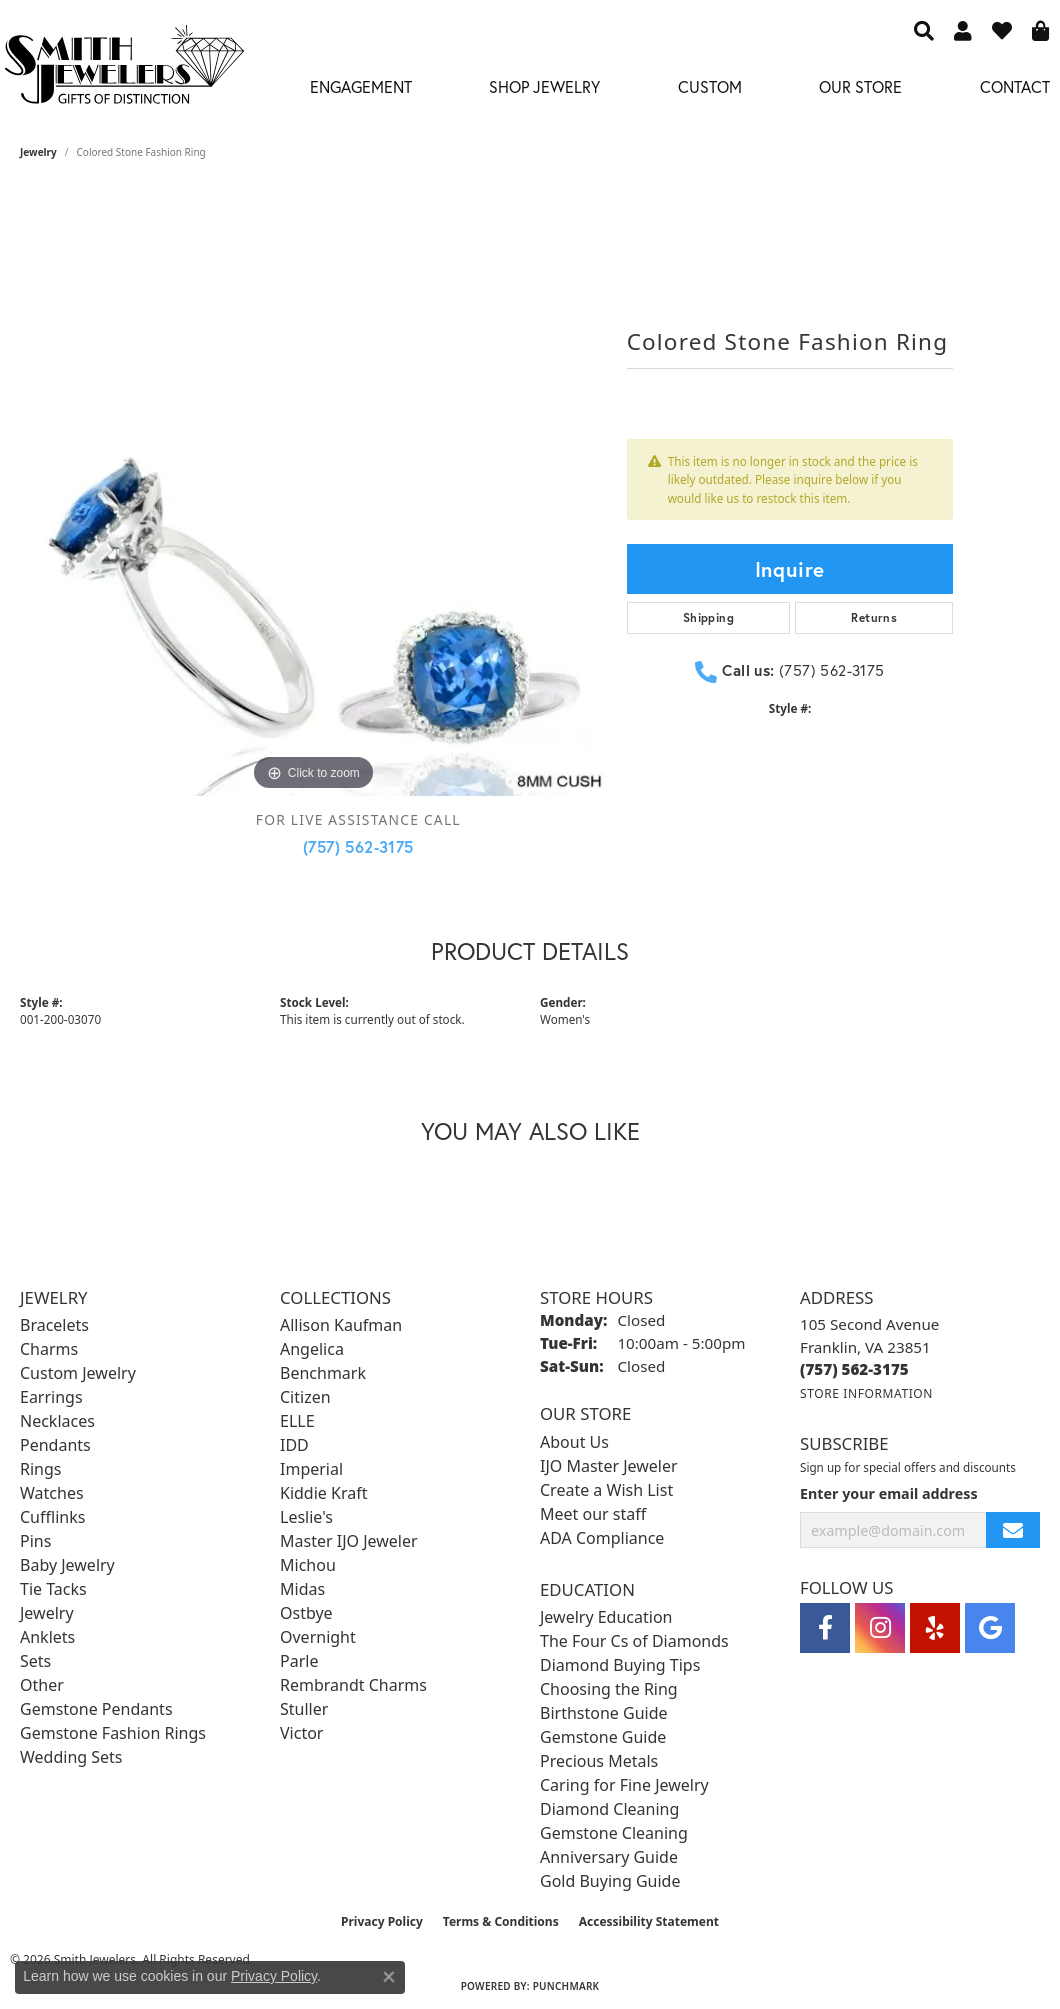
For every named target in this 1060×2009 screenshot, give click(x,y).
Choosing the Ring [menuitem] (609, 1689)
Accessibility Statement (649, 1921)
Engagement (361, 86)
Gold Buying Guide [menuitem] (610, 1881)
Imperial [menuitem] (311, 1469)
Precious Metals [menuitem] (599, 1761)
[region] (313, 503)
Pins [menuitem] (35, 1541)
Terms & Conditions (501, 1921)
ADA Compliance (602, 1538)
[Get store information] (866, 1393)
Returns (874, 617)
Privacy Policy (382, 1921)
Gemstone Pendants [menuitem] (96, 1709)
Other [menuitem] (42, 1685)
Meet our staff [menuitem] (593, 1514)
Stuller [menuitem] (304, 1709)
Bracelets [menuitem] (54, 1325)
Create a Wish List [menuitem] (606, 1490)
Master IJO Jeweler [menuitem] (349, 1541)
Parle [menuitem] (299, 1661)
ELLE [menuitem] (297, 1421)
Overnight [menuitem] (318, 1637)
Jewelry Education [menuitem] (606, 1617)
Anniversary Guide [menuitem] (609, 1857)
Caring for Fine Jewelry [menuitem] (624, 1785)
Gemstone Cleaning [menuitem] (614, 1833)
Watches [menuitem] (52, 1493)
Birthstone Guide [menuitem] (604, 1713)
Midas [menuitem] (302, 1589)
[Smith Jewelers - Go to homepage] (123, 70)
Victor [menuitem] (301, 1733)
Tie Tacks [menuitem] (53, 1589)
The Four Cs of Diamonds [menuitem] (634, 1641)
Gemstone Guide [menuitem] (603, 1737)
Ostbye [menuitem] (306, 1613)
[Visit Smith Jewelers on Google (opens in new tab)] (990, 1628)
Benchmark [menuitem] (323, 1373)
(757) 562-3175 (358, 846)
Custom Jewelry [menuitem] (78, 1373)
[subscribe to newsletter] (1013, 1530)
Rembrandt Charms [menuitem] (353, 1685)
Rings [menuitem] (40, 1469)
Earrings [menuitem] (51, 1397)
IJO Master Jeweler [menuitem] (609, 1466)
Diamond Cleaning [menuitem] (609, 1809)
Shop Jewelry (544, 86)
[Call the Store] (854, 1369)
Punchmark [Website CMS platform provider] (566, 1986)
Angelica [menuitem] (312, 1349)
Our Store (860, 86)
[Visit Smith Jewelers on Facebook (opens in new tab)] (825, 1628)
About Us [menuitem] (574, 1442)
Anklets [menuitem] (47, 1637)
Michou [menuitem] (308, 1565)
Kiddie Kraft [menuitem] (323, 1493)
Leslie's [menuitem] (306, 1517)
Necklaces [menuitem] (57, 1421)
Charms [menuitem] (49, 1349)
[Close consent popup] (389, 1977)
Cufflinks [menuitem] (52, 1517)
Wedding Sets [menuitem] (71, 1757)
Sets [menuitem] (35, 1661)
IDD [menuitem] (294, 1445)
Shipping (708, 617)
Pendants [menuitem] (55, 1445)
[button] (924, 30)
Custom (710, 86)
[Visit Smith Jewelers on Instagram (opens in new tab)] (880, 1628)
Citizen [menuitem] (305, 1397)
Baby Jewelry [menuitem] (67, 1565)
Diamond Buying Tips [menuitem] (620, 1665)
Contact (1015, 86)
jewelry (38, 152)
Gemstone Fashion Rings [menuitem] (113, 1733)
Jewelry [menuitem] (47, 1613)
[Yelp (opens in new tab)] (935, 1628)
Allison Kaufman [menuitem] (341, 1325)
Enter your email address (889, 1493)
